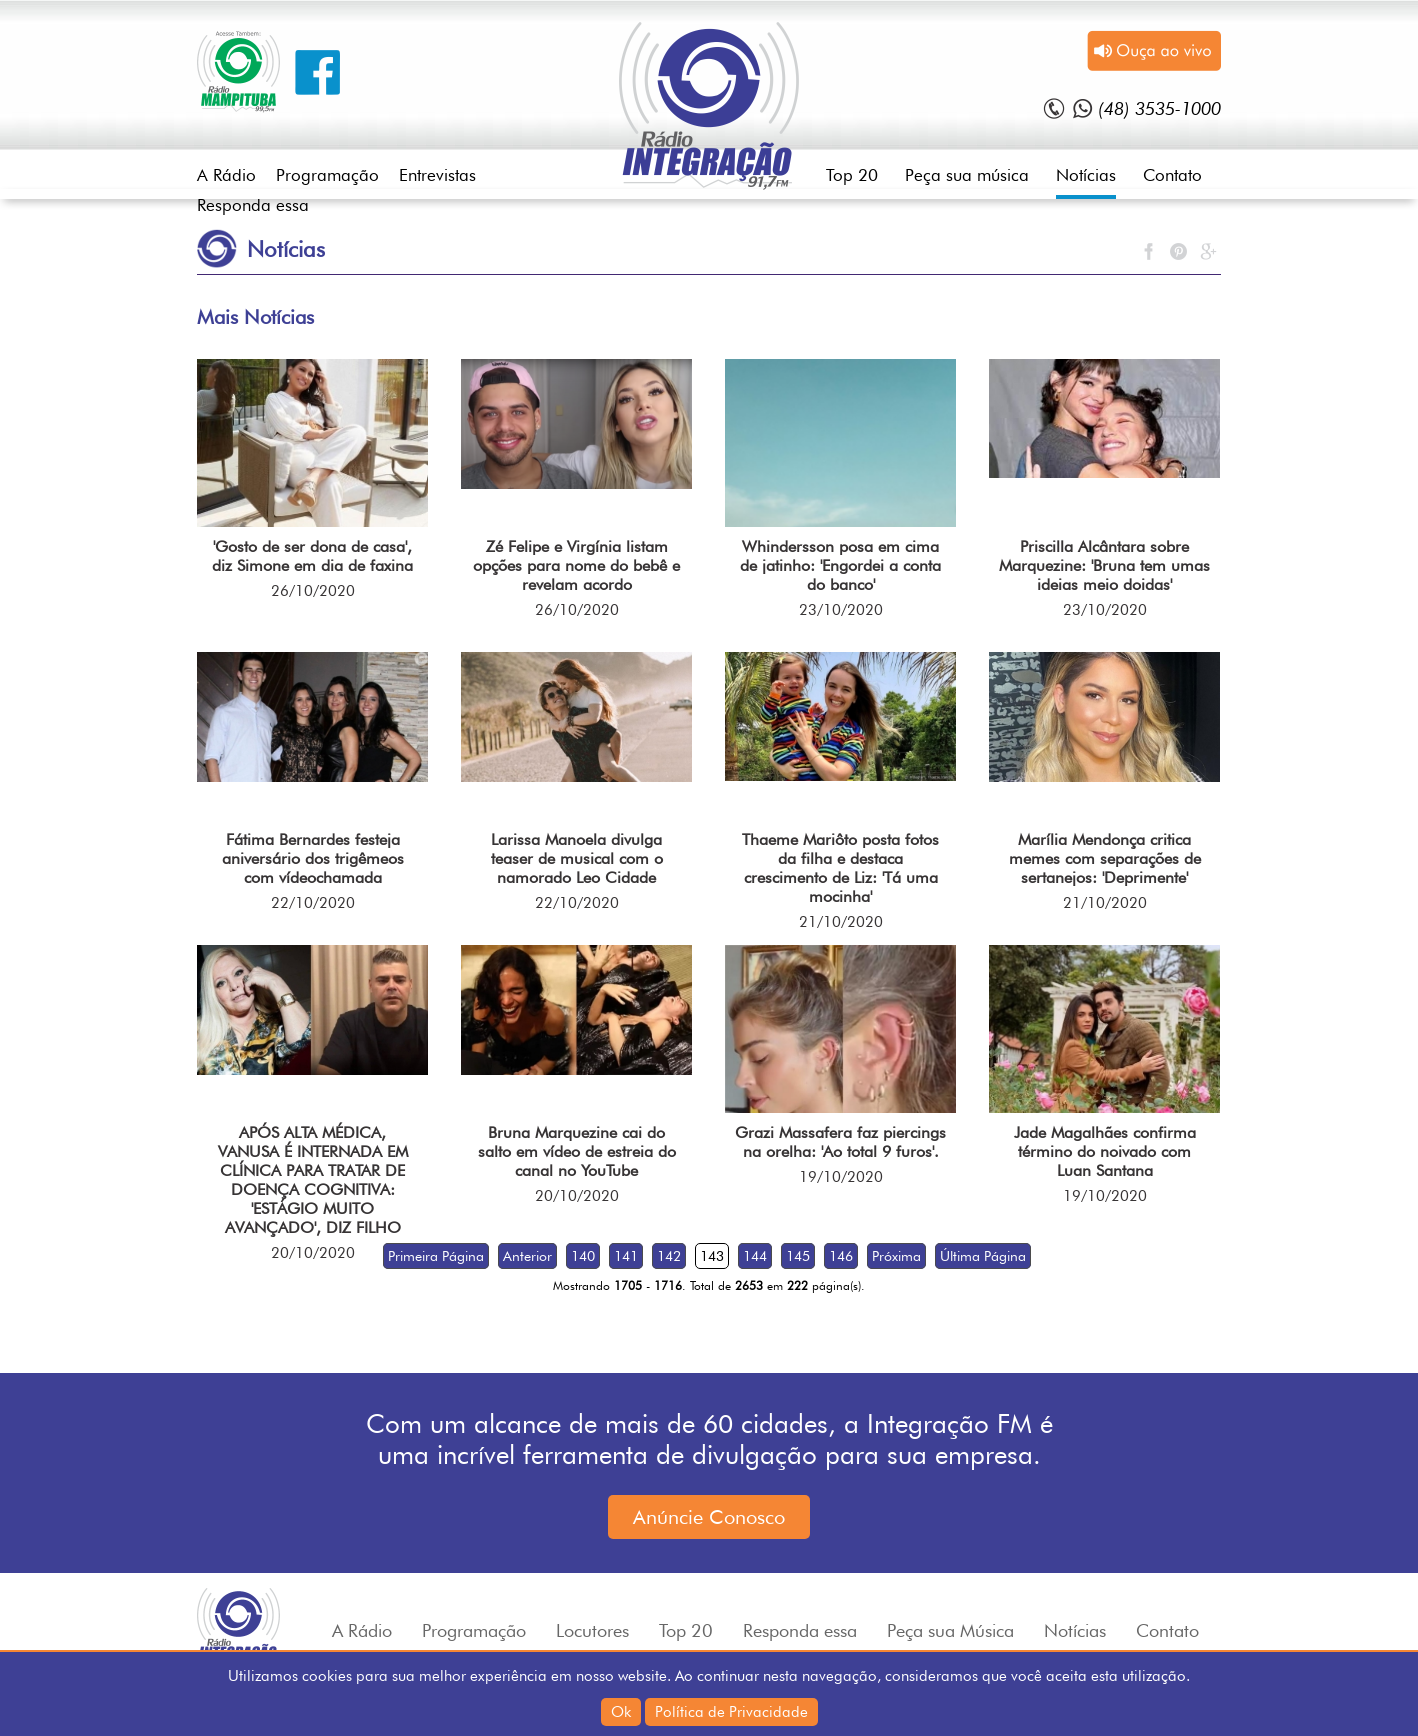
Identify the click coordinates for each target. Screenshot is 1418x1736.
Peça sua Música (950, 1630)
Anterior (527, 1256)
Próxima (896, 1256)
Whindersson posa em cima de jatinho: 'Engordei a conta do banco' (840, 565)
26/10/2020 (313, 591)
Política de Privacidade (731, 1712)
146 (841, 1256)
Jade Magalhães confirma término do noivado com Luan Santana (1105, 1151)
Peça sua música (967, 175)
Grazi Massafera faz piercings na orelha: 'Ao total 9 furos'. (840, 1142)
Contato (1172, 175)
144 (755, 1256)
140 (583, 1256)
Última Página (983, 1256)
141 (626, 1256)
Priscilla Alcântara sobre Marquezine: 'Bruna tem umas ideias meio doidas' (1104, 565)
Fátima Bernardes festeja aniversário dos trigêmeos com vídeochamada (313, 858)
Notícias (1086, 175)
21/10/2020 (841, 922)
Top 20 (852, 175)
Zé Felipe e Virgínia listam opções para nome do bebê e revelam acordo (576, 565)
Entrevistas (437, 175)
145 (798, 1256)
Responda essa (253, 205)
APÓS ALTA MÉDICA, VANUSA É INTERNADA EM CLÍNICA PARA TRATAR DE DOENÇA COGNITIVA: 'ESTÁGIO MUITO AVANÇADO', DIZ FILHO (313, 1180)
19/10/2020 (841, 1177)
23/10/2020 (841, 610)
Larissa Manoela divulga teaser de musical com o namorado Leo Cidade (577, 858)
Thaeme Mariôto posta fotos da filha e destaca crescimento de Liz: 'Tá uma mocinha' (840, 868)
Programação (327, 175)
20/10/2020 (313, 1253)
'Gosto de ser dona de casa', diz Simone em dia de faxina (312, 556)
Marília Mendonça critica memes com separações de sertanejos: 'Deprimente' (1105, 858)
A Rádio (226, 175)
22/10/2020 (313, 903)
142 (669, 1256)
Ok (621, 1712)
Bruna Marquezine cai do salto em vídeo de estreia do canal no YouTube (577, 1151)
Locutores (592, 1630)
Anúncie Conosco (709, 1517)
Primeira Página (436, 1256)
